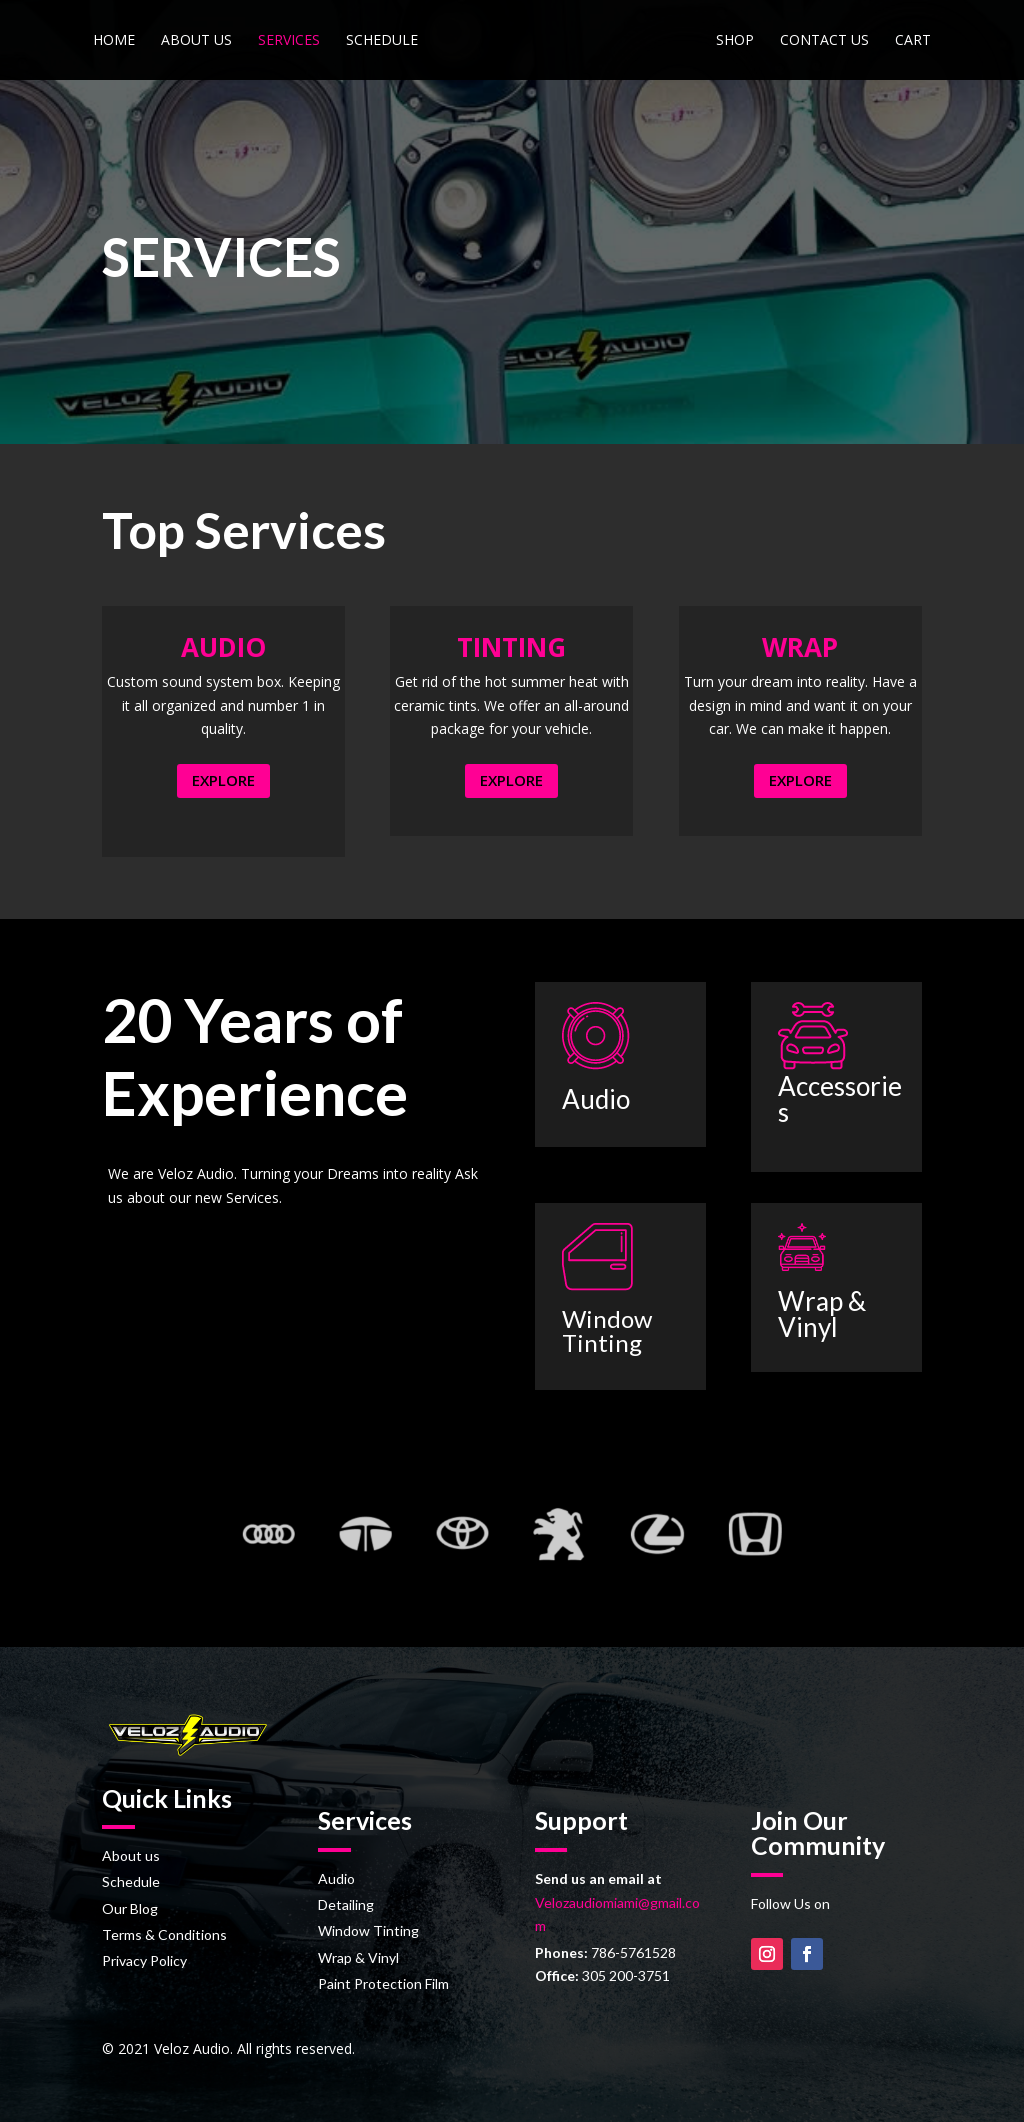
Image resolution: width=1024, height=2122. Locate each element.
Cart (914, 41)
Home (113, 41)
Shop (736, 41)
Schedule (381, 41)
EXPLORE (223, 780)
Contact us (825, 41)
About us (195, 41)
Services (288, 41)
